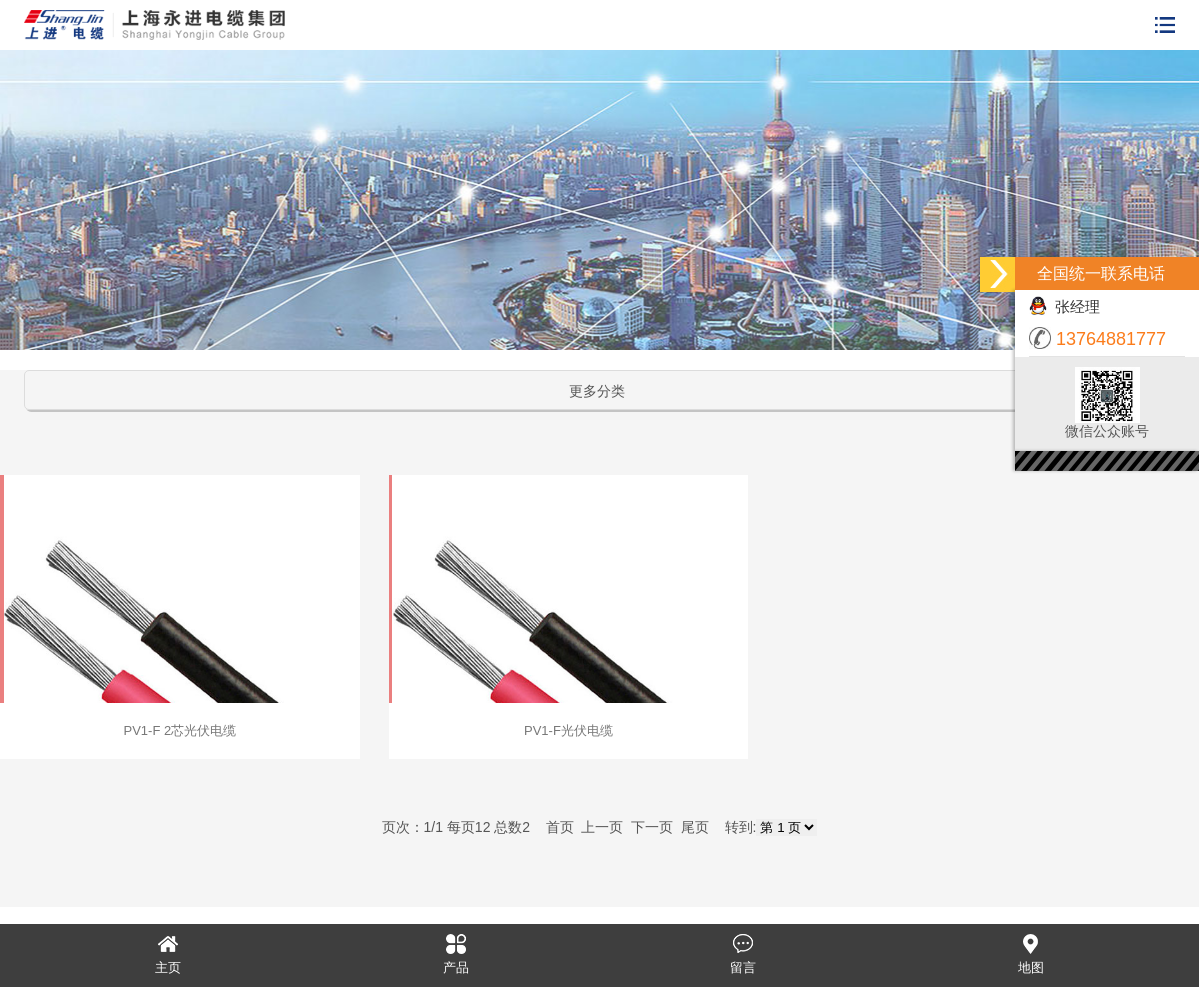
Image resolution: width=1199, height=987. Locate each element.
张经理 (1064, 306)
